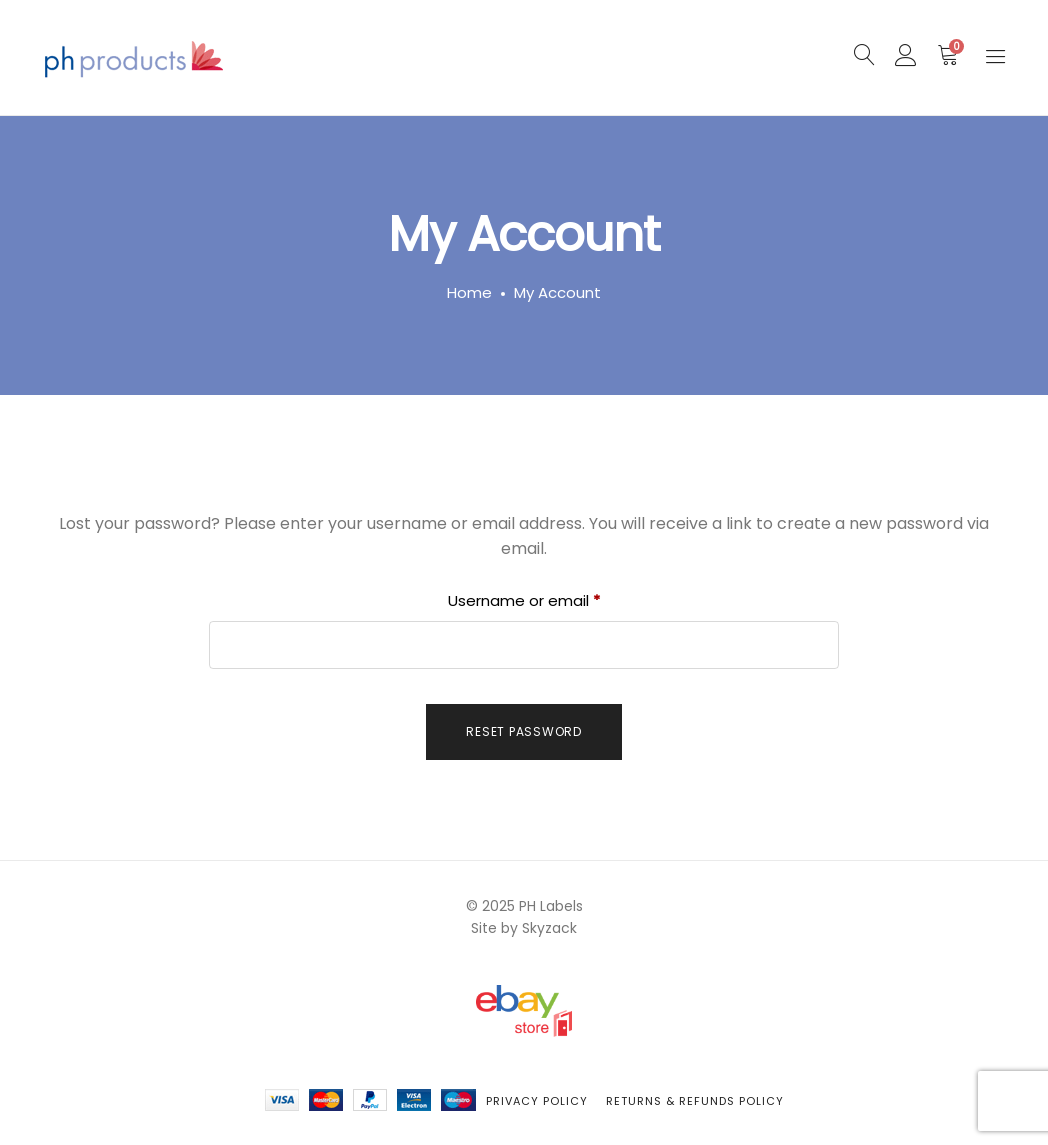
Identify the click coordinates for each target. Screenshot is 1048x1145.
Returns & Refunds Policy (695, 1101)
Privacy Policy (537, 1101)
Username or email (556, 598)
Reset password (524, 731)
